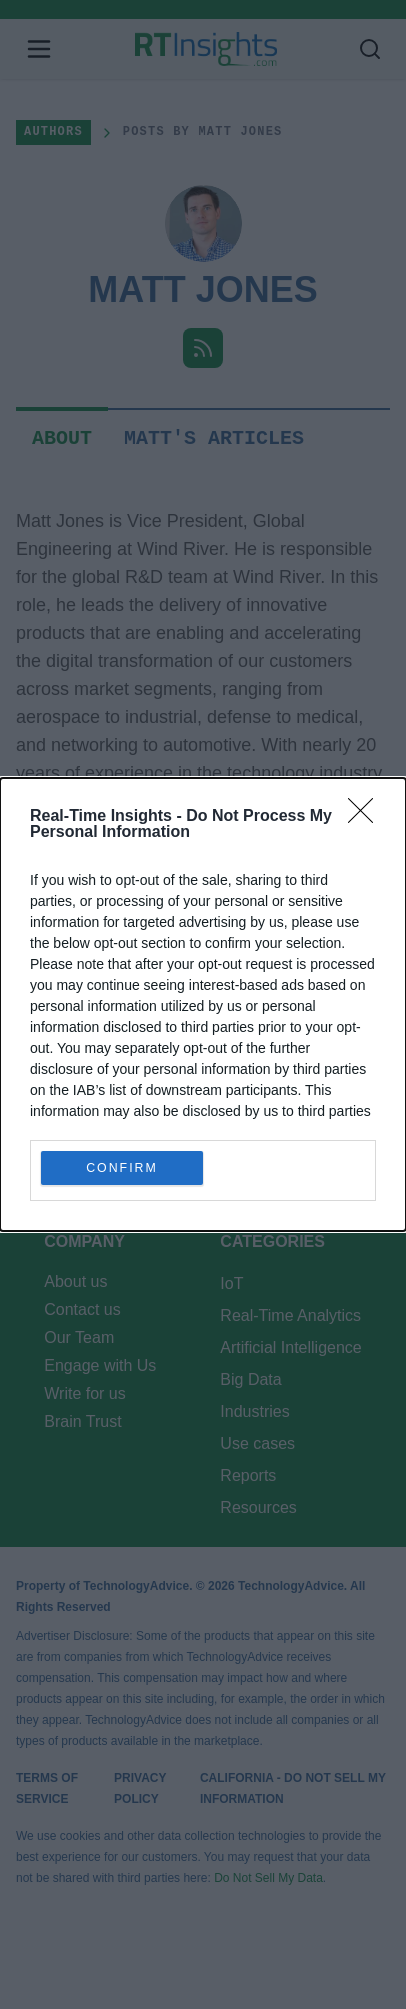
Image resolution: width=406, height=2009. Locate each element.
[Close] (367, 817)
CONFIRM (122, 1168)
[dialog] (203, 1004)
